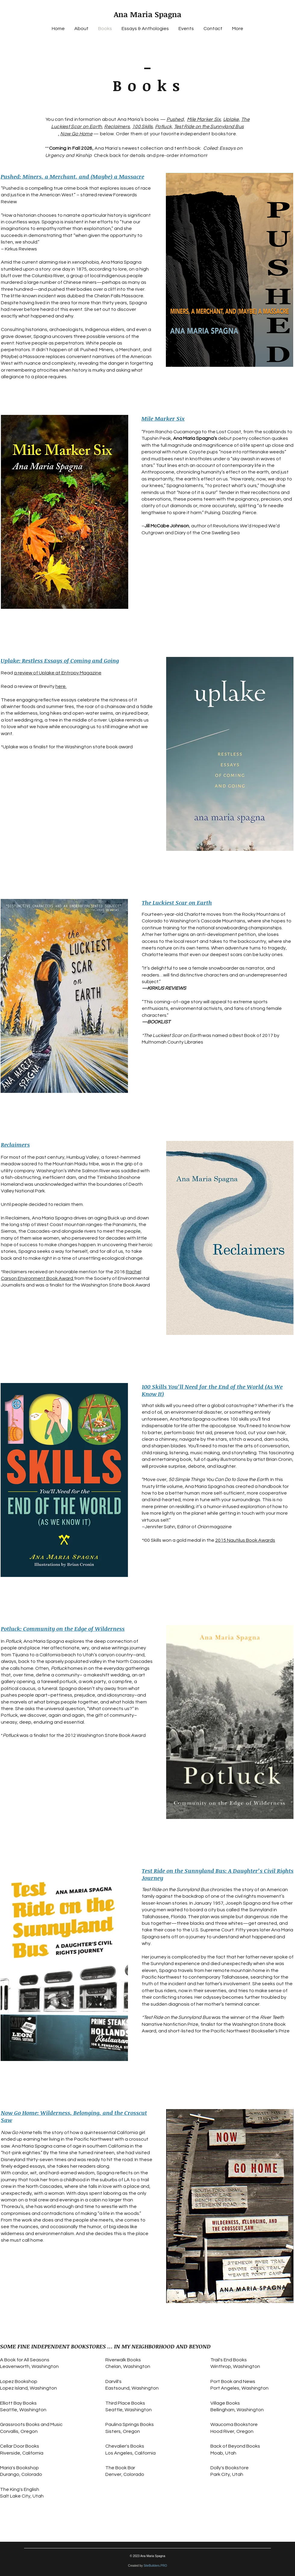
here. (61, 686)
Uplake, (231, 119)
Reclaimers (117, 126)
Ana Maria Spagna (148, 14)
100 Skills (142, 126)
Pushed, (175, 119)
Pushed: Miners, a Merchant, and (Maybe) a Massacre (72, 176)
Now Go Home (76, 133)
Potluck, (164, 126)
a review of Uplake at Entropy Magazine (57, 672)
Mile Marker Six (204, 119)
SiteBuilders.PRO (155, 2565)
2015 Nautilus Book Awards (245, 1540)
